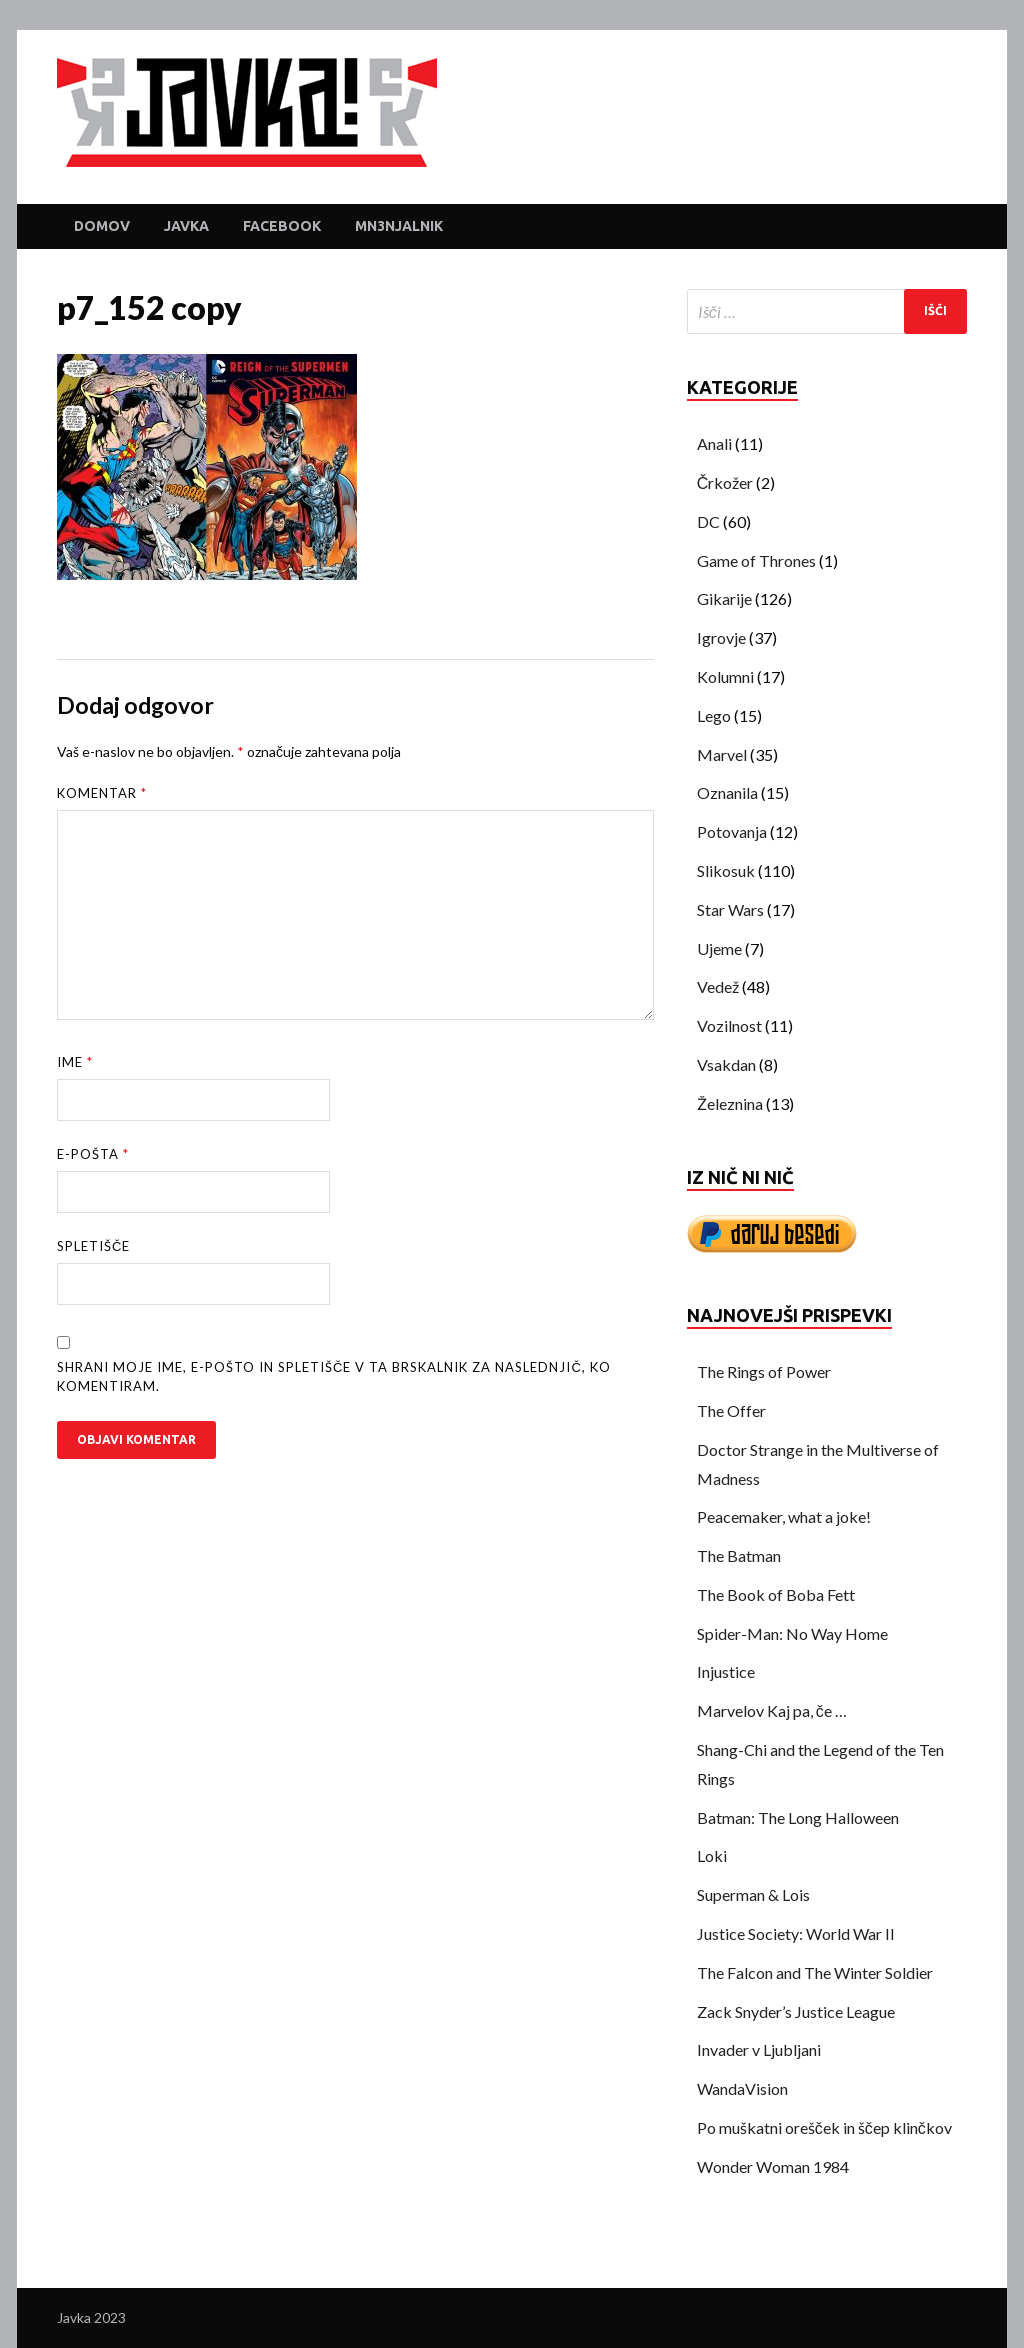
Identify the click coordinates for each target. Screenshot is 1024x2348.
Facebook (282, 226)
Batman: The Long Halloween (798, 1817)
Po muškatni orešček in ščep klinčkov (824, 2127)
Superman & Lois (753, 1894)
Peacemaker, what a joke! (784, 1516)
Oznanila (727, 792)
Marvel (722, 754)
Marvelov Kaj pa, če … (772, 1710)
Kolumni (725, 676)
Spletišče (93, 1246)
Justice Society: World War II (796, 1933)
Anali (714, 443)
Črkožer (725, 482)
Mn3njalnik (399, 226)
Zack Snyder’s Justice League (796, 2011)
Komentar (102, 793)
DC (708, 521)
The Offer (731, 1410)
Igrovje (721, 637)
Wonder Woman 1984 (773, 2166)
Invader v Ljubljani (759, 2049)
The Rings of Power (764, 1371)
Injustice (726, 1671)
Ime (75, 1062)
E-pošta (93, 1154)
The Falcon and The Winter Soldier (815, 1972)
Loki (712, 1855)
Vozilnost (729, 1025)
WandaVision (742, 2088)
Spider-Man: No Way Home (792, 1633)
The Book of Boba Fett (776, 1594)
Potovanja (732, 831)
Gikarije (724, 598)
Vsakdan (726, 1064)
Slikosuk (726, 870)
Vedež (718, 986)
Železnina (730, 1103)
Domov (102, 226)
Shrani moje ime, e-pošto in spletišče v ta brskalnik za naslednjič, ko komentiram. (334, 1377)
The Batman (739, 1555)
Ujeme (719, 948)
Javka (186, 226)
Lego (714, 715)
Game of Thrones (756, 560)
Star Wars (730, 909)
